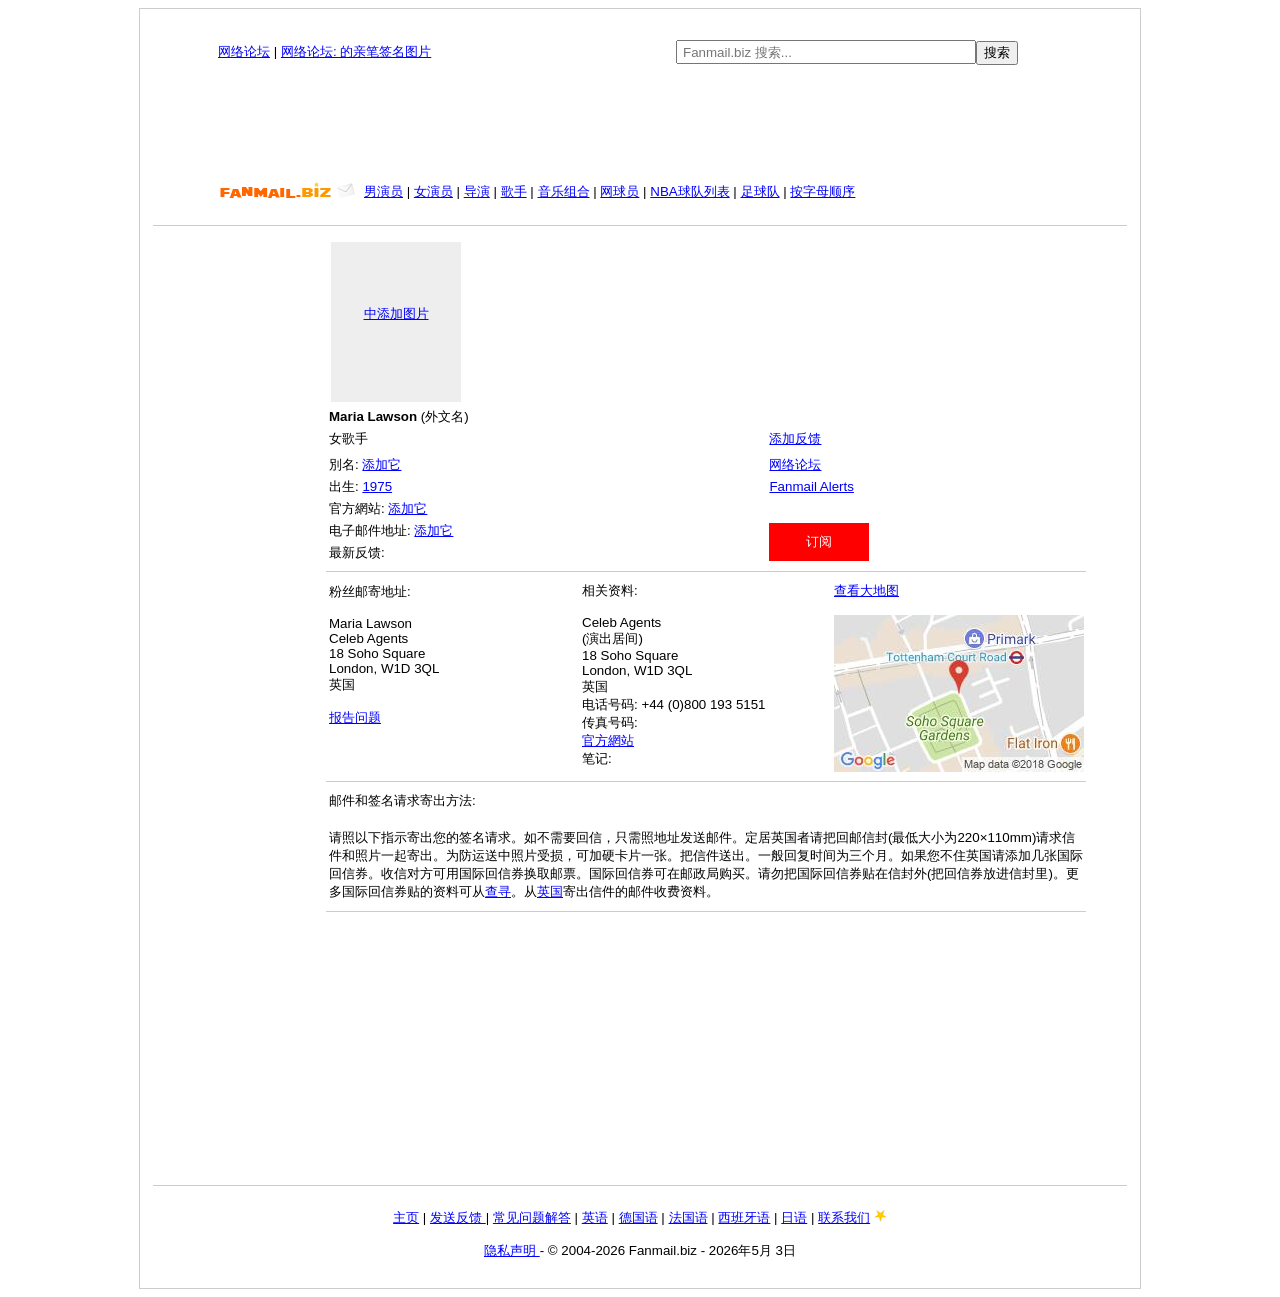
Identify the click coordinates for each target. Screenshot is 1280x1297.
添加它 (381, 464)
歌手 (514, 191)
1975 (377, 486)
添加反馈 (795, 438)
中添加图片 (396, 313)
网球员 (619, 191)
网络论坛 (244, 51)
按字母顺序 (822, 191)
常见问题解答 (532, 1217)
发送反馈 (458, 1217)
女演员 (433, 191)
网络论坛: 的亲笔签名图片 (356, 51)
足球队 (760, 191)
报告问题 (355, 717)
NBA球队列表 (689, 191)
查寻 (498, 891)
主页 (406, 1217)
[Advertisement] (640, 124)
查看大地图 (866, 590)
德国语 (638, 1217)
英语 (595, 1217)
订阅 (819, 541)
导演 (477, 191)
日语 (794, 1217)
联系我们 (844, 1217)
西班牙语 (744, 1217)
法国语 (688, 1217)
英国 (550, 891)
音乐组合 (564, 191)
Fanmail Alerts (811, 486)
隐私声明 (512, 1250)
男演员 (383, 191)
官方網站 (608, 740)
